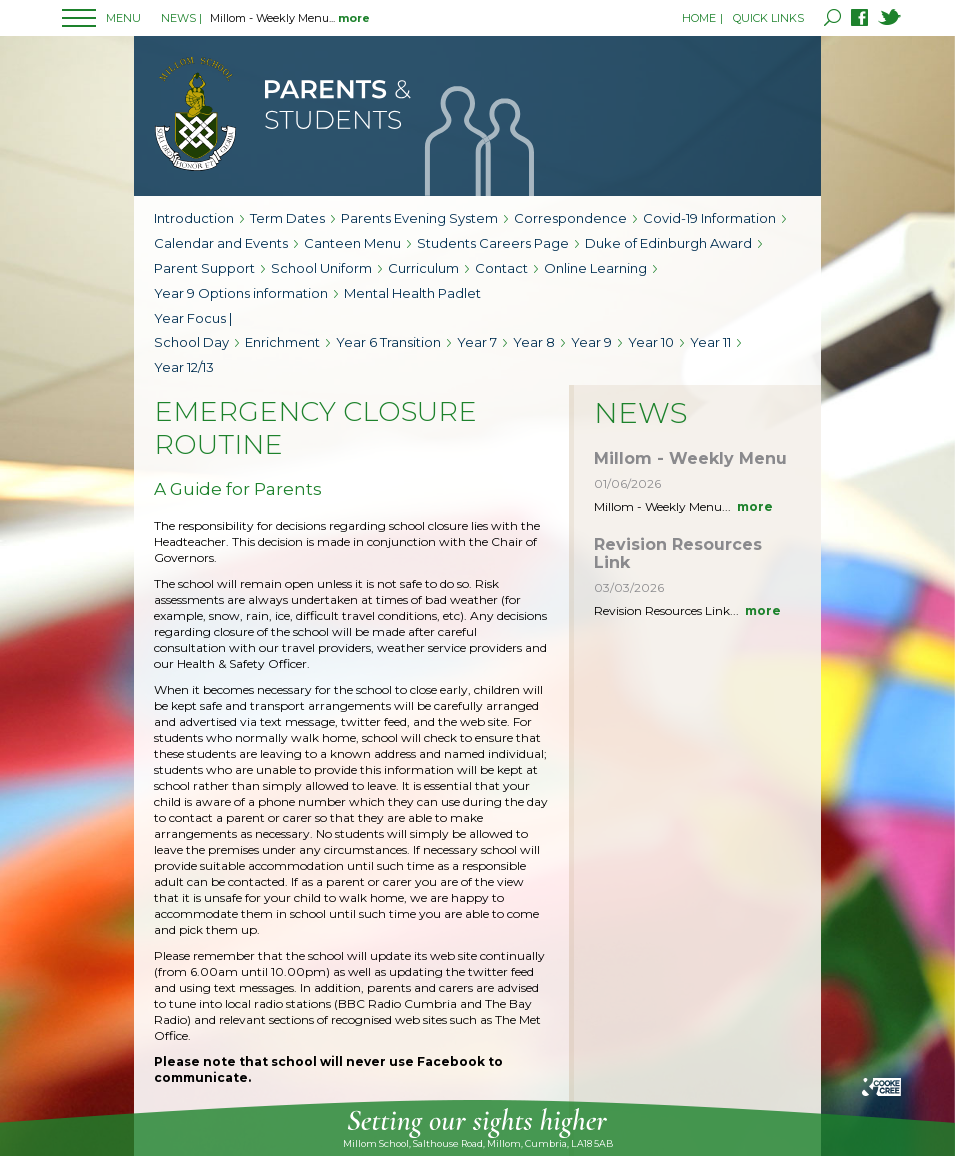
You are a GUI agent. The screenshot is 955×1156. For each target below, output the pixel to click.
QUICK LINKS (768, 18)
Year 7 (477, 342)
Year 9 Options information (241, 293)
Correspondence (570, 218)
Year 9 (591, 342)
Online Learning (595, 268)
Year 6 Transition (388, 342)
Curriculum (423, 268)
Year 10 (651, 342)
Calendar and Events (221, 243)
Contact (501, 268)
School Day (191, 342)
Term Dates (287, 218)
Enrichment (282, 342)
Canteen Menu (352, 243)
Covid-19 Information (709, 218)
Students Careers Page (493, 243)
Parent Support (204, 268)
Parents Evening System (419, 218)
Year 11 (710, 342)
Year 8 (534, 342)
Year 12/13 (184, 367)
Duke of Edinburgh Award (668, 243)
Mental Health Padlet (412, 293)
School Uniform (321, 268)
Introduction (194, 218)
